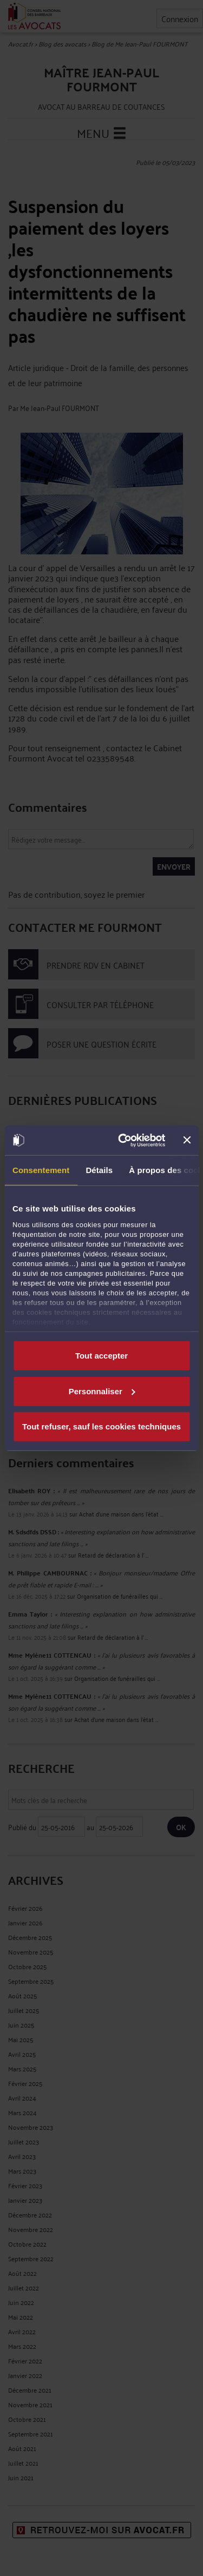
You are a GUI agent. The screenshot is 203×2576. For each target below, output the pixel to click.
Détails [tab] (99, 1170)
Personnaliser (102, 1390)
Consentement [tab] (40, 1170)
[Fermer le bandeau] (187, 1140)
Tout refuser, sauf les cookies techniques (101, 1426)
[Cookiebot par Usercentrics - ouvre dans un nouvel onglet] (123, 1140)
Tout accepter (101, 1355)
